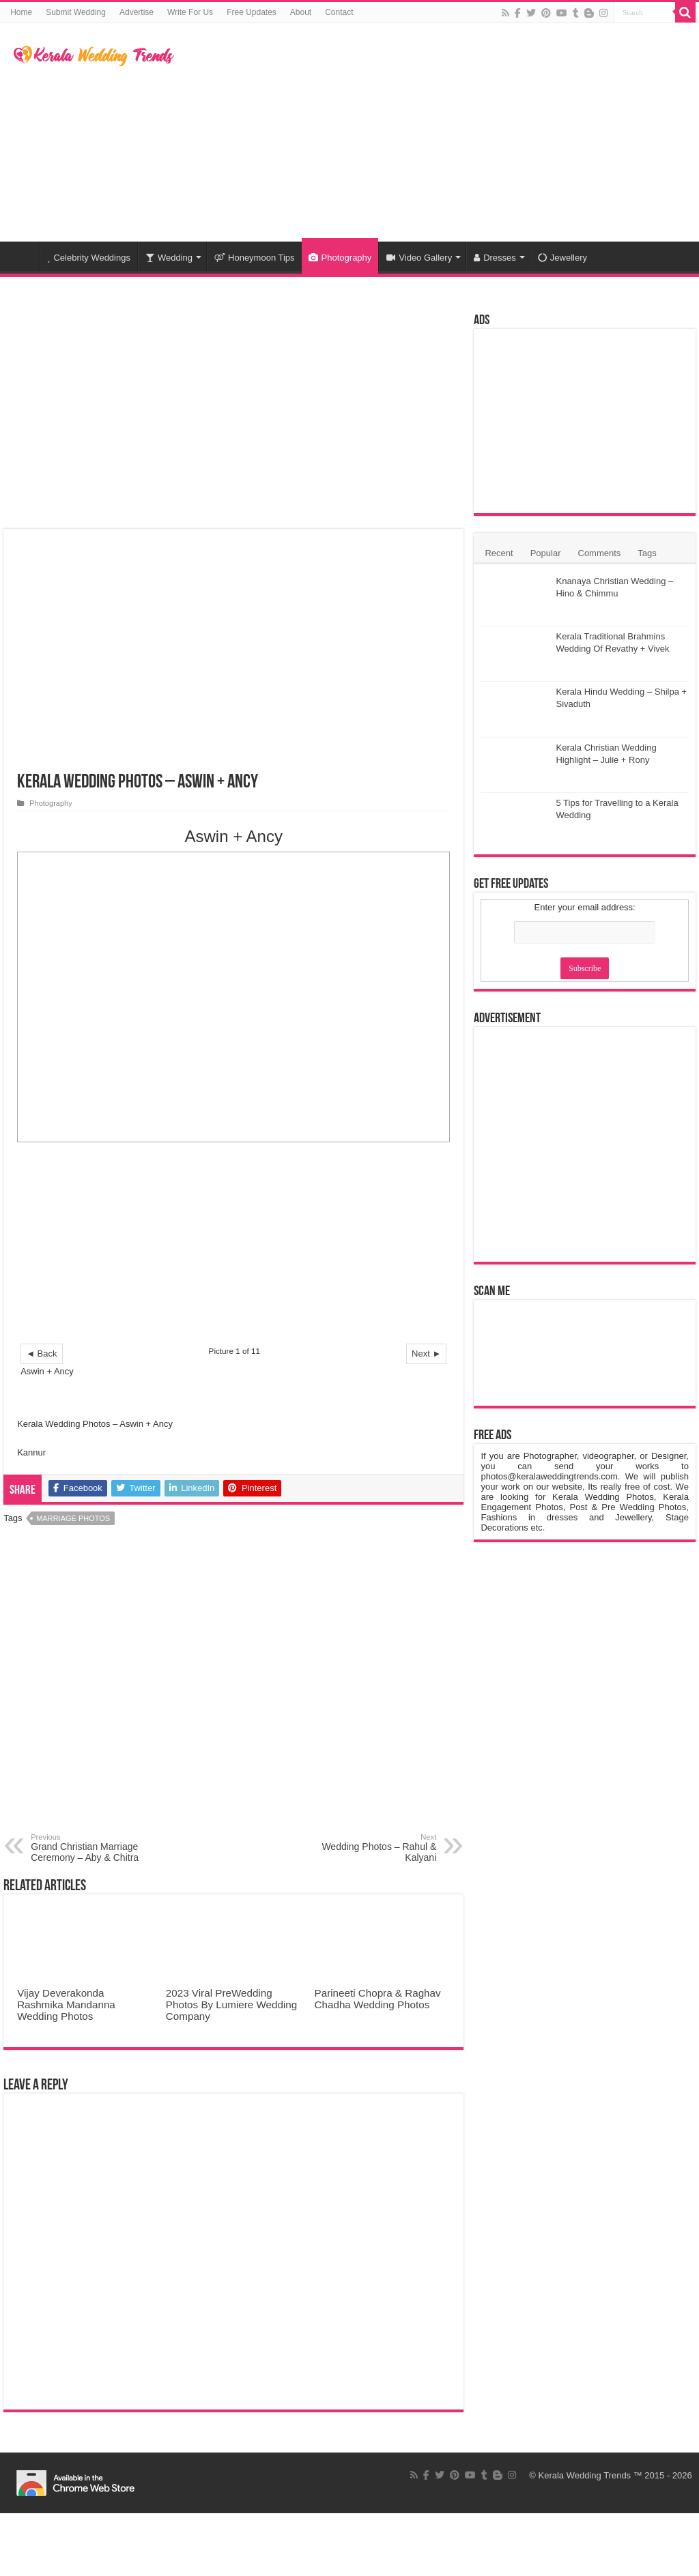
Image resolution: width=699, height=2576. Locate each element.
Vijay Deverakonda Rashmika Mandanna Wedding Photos (66, 2004)
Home (21, 12)
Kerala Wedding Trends (585, 2475)
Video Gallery (419, 257)
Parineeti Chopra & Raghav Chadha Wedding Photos (378, 1998)
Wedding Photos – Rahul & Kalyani (366, 1848)
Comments (599, 553)
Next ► (426, 1353)
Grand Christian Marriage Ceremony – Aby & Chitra (101, 1848)
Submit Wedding (76, 12)
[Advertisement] (436, 132)
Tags (647, 553)
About (300, 12)
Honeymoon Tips (254, 257)
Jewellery (562, 257)
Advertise (136, 12)
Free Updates (251, 12)
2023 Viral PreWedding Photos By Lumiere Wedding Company (231, 2004)
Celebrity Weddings (88, 257)
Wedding (168, 257)
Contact (339, 12)
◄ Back (41, 1353)
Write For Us (190, 12)
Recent (499, 553)
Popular (545, 553)
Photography (340, 257)
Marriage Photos (73, 1518)
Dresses (495, 257)
